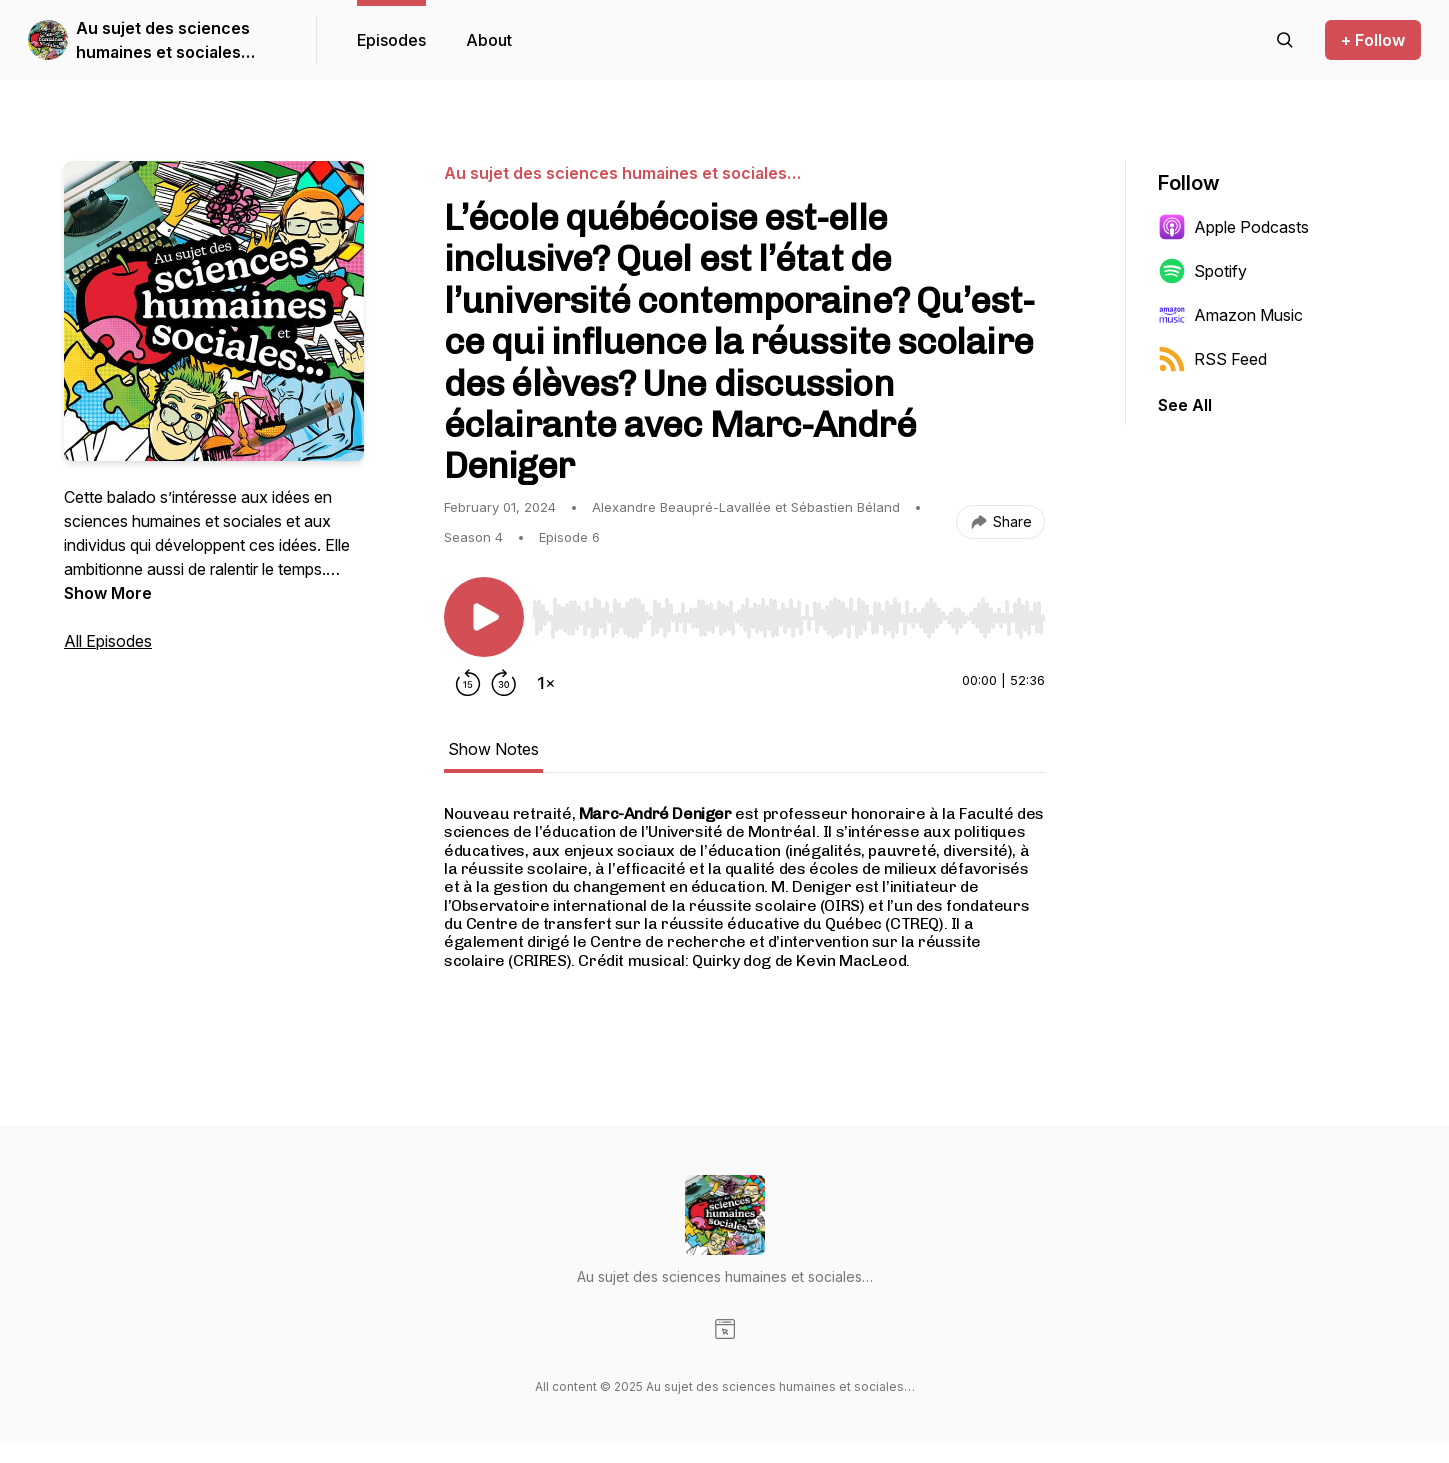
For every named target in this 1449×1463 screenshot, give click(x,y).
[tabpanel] (744, 910)
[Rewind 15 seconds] (468, 683)
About (489, 40)
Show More (108, 593)
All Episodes (108, 641)
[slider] (788, 618)
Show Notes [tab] (493, 749)
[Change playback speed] (546, 683)
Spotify (1202, 271)
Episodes (391, 40)
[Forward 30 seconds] (504, 683)
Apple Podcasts (1233, 227)
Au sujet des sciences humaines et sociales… (165, 40)
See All (1185, 405)
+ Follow (1373, 40)
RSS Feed (1212, 359)
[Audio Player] (788, 612)
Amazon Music (1230, 315)
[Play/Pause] (484, 617)
